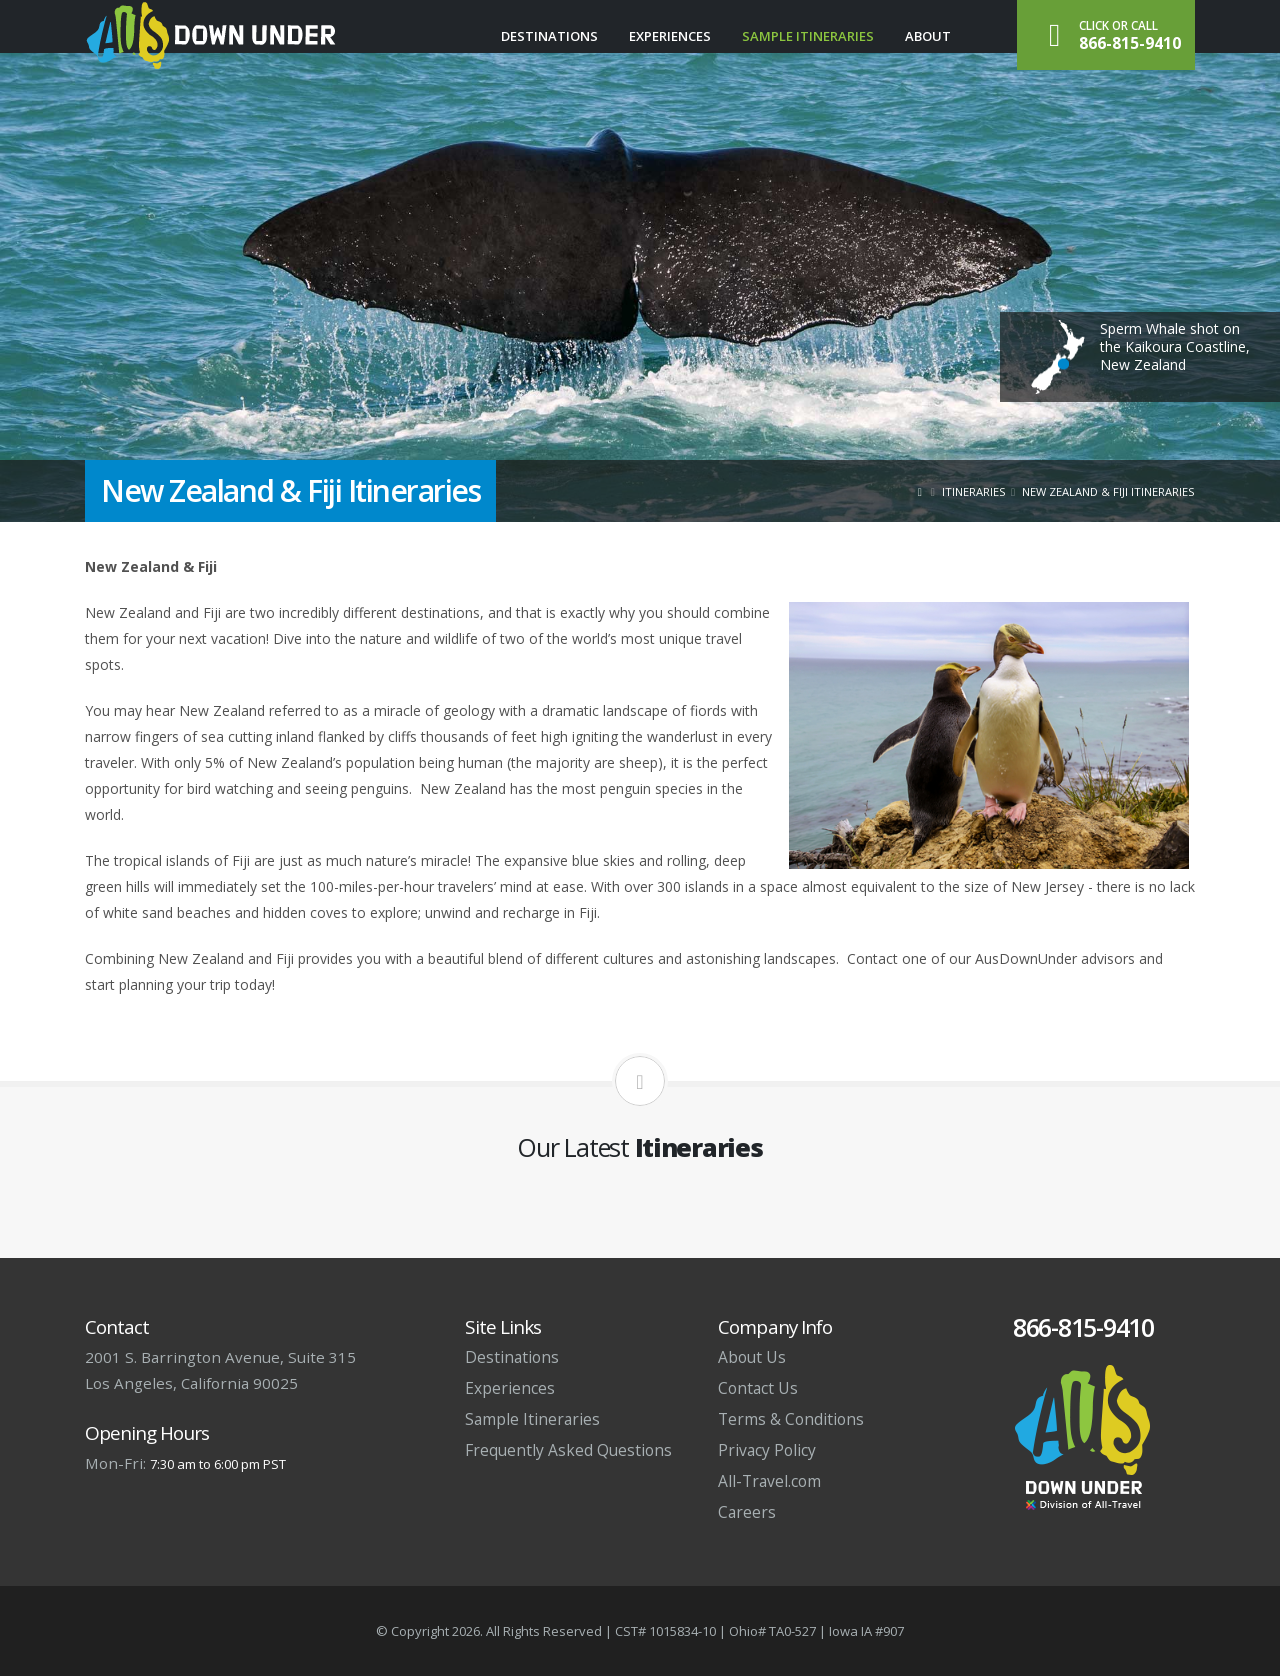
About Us (752, 1357)
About (928, 36)
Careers (747, 1512)
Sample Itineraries (808, 36)
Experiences (670, 36)
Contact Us (758, 1388)
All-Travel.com (769, 1481)
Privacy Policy (767, 1450)
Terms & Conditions (791, 1419)
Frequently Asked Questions (568, 1450)
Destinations (549, 36)
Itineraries (974, 491)
